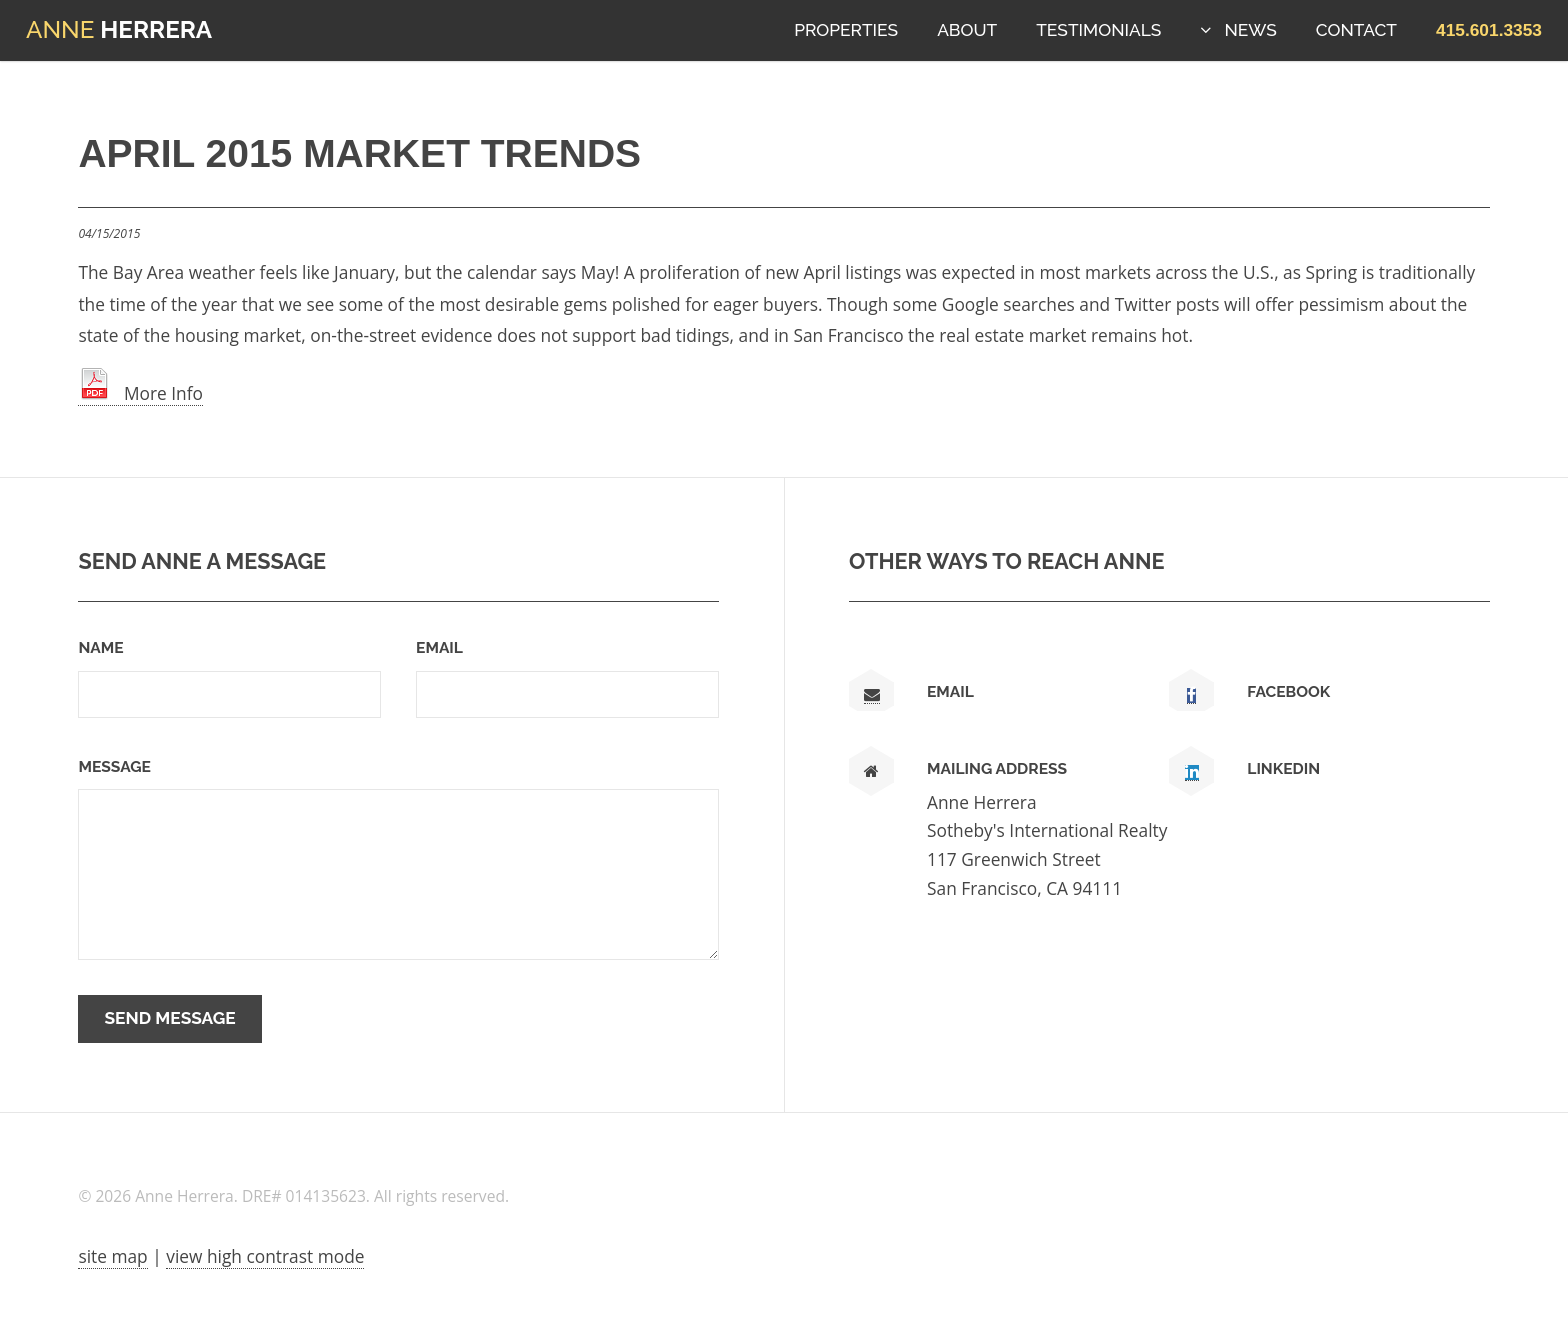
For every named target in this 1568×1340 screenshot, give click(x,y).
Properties (846, 30)
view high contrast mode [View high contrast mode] (265, 1256)
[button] (1489, 30)
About (967, 30)
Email (439, 647)
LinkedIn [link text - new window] (1283, 768)
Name (100, 647)
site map (112, 1256)
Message (114, 766)
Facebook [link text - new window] (1288, 691)
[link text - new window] (1191, 696)
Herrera (119, 29)
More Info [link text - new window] (140, 393)
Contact (1356, 30)
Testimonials (1098, 30)
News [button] (1250, 30)
